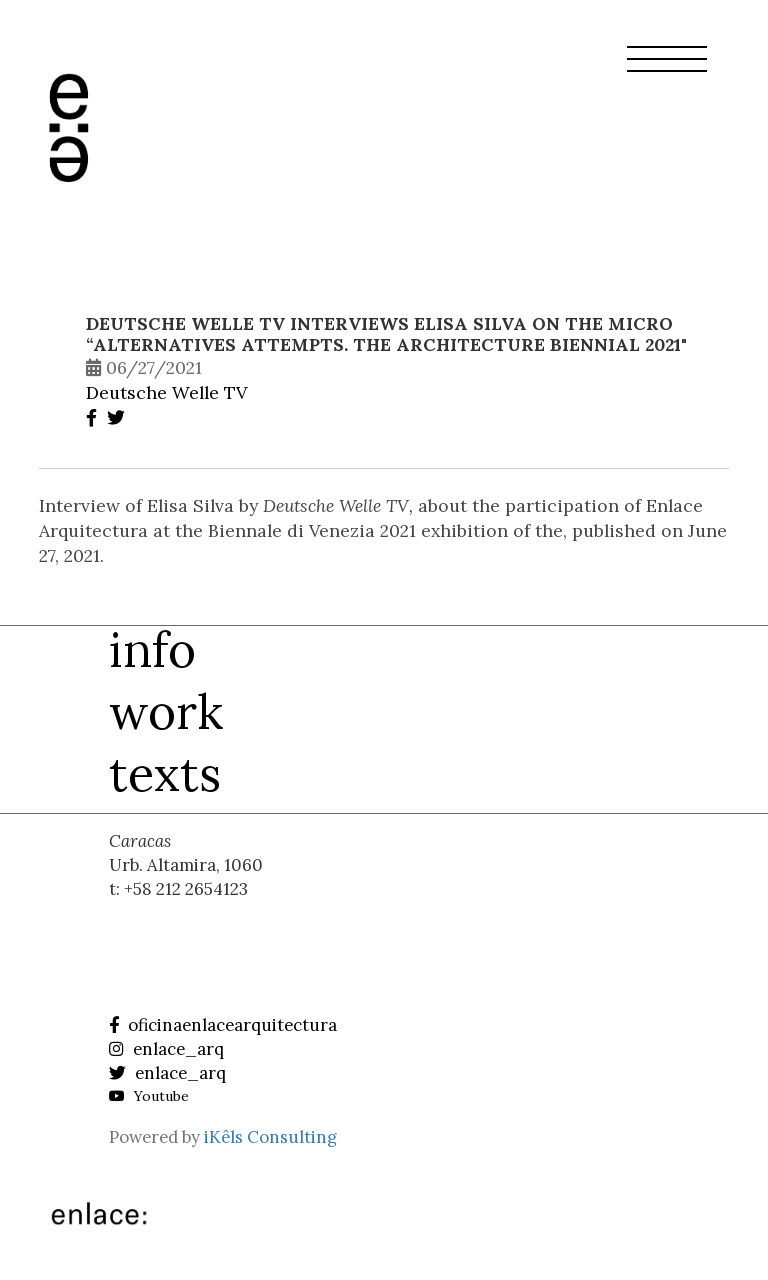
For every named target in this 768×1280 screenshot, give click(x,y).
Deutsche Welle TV (166, 392)
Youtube (149, 1096)
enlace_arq (166, 1049)
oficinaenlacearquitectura (223, 1025)
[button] (667, 71)
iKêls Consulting (270, 1137)
